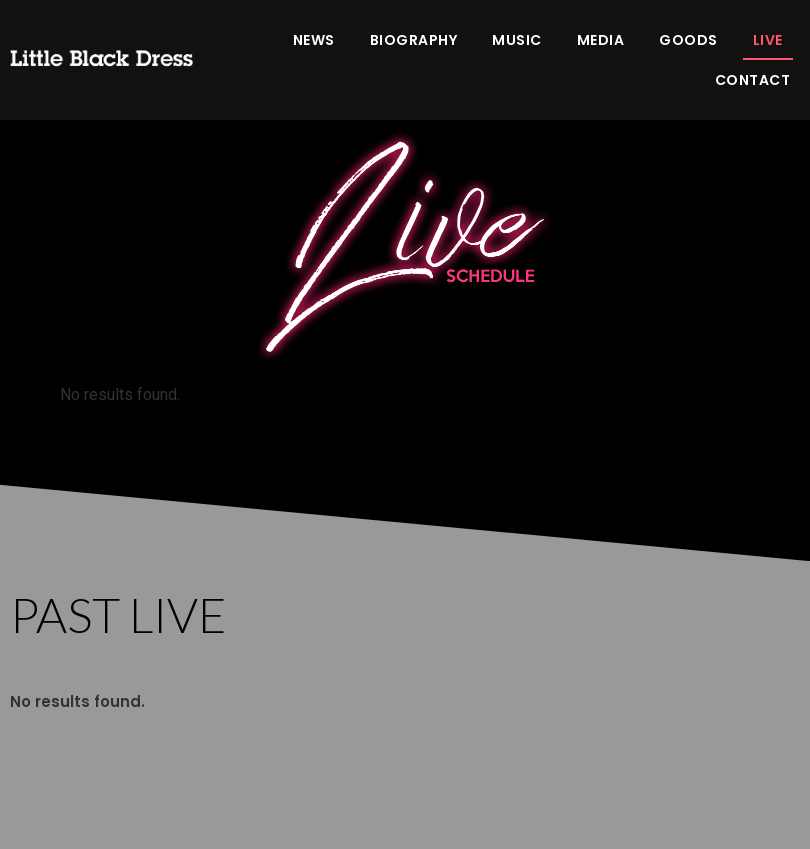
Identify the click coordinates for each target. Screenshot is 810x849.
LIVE (768, 40)
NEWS (314, 40)
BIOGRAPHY (414, 40)
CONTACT (753, 80)
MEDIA (601, 40)
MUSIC (517, 40)
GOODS (688, 40)
